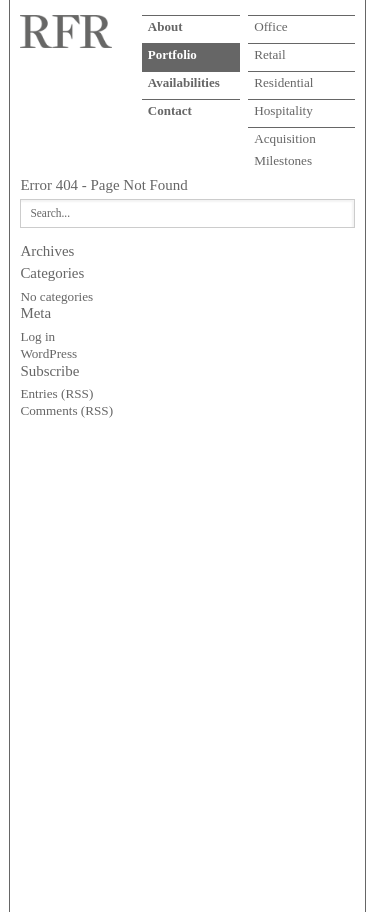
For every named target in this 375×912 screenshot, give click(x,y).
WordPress (48, 353)
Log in (37, 336)
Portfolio (172, 54)
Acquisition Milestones (285, 143)
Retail (270, 54)
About (165, 26)
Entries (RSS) (56, 393)
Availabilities (184, 82)
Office (270, 26)
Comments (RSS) (66, 410)
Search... (50, 213)
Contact (170, 110)
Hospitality (283, 110)
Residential (283, 82)
